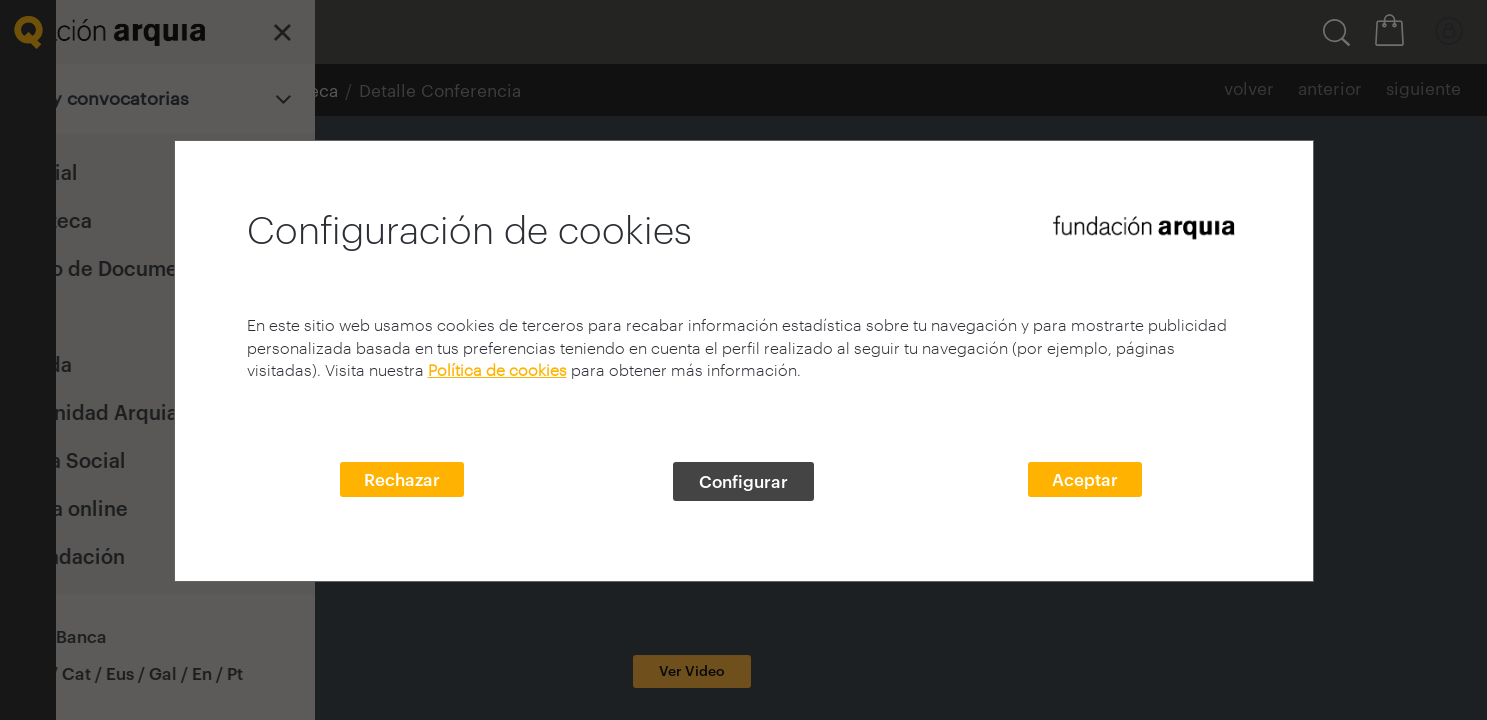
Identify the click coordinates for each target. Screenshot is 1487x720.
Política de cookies (497, 369)
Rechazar (402, 479)
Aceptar (1085, 479)
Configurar (743, 481)
